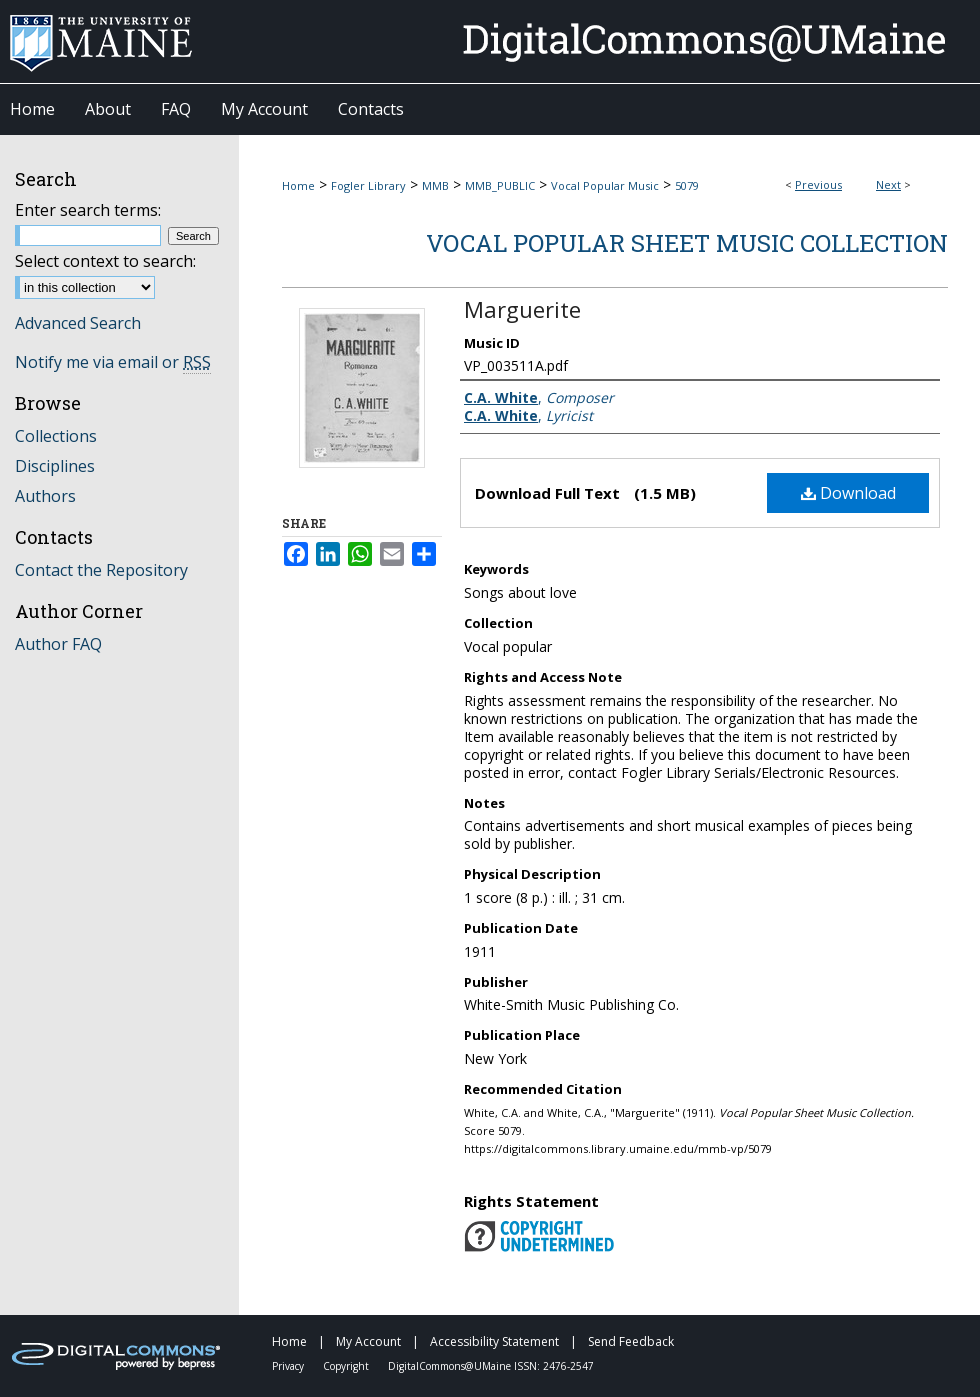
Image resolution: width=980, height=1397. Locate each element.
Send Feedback (631, 1341)
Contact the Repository (101, 570)
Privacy (289, 1366)
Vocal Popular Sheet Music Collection (687, 243)
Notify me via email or (113, 362)
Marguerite (522, 309)
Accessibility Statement (496, 1341)
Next (888, 184)
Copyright (347, 1366)
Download (848, 493)
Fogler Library (368, 185)
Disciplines (55, 466)
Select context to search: (105, 261)
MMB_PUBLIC (500, 185)
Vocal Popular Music (605, 185)
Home (298, 185)
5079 (687, 185)
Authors (45, 496)
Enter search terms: (88, 210)
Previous (818, 184)
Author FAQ (58, 644)
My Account (370, 1341)
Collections (56, 436)
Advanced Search (78, 323)
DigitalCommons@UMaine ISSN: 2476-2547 (491, 1366)
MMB (435, 185)
